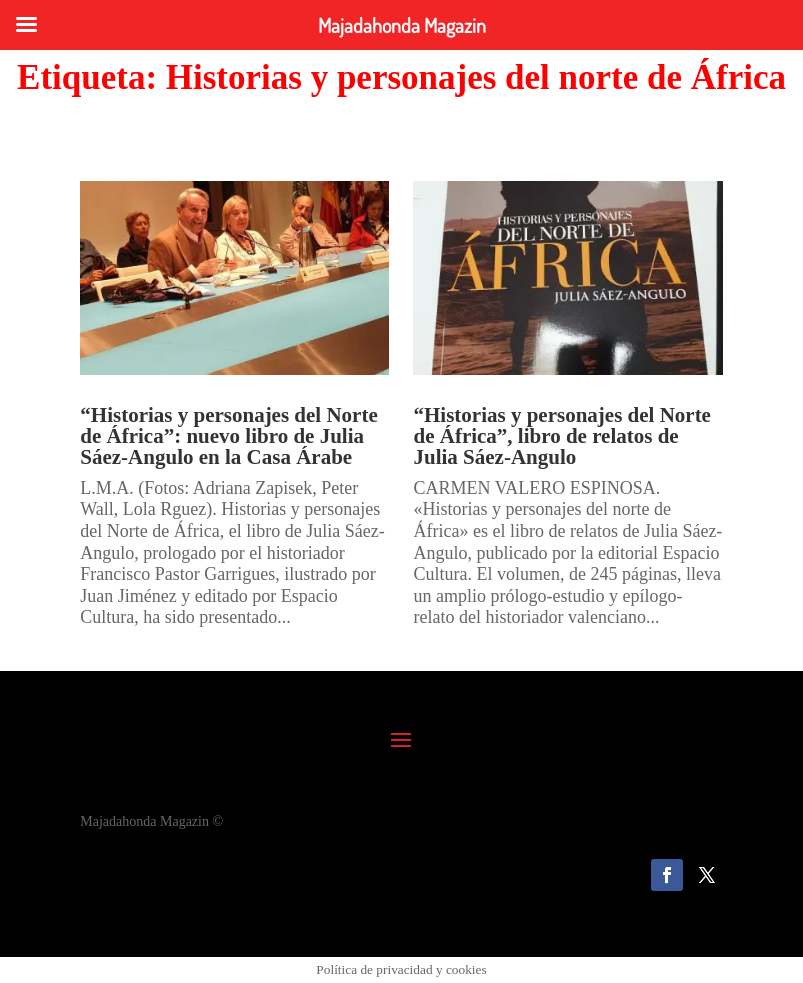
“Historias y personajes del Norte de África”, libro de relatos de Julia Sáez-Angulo (561, 436)
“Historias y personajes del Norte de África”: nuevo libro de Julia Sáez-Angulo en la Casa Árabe (228, 436)
